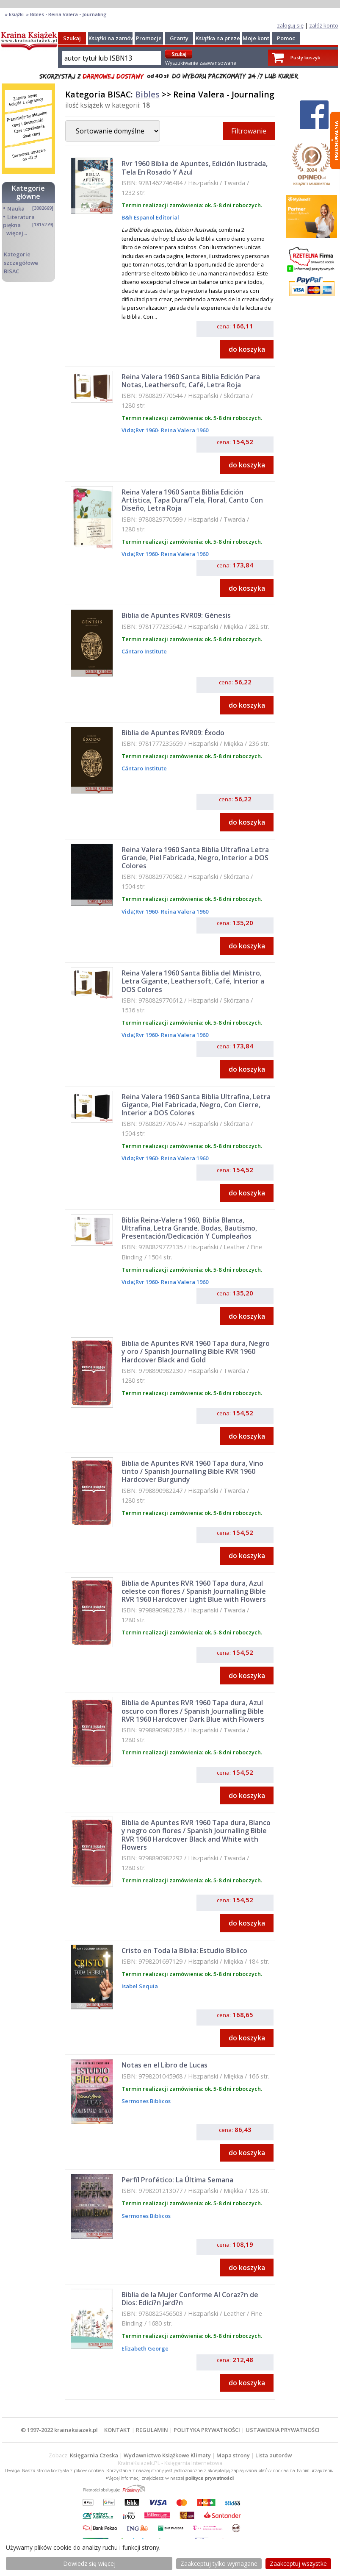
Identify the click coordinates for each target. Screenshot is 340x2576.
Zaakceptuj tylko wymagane (218, 2563)
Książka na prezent (221, 38)
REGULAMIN (152, 2430)
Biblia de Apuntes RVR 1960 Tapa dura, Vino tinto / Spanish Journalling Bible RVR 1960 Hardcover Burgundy (192, 1471)
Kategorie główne (28, 192)
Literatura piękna (19, 221)
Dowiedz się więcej (89, 2563)
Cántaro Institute (144, 651)
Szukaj (72, 38)
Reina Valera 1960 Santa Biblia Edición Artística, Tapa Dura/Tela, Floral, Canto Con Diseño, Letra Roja (192, 500)
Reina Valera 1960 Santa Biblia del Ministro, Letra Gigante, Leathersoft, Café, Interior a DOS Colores (193, 981)
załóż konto (323, 25)
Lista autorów (273, 2455)
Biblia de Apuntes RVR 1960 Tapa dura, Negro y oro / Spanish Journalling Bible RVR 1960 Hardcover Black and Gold (196, 1351)
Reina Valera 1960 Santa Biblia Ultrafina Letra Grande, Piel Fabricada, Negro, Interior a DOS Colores (195, 857)
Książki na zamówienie (118, 38)
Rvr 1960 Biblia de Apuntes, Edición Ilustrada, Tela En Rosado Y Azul (195, 167)
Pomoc (286, 38)
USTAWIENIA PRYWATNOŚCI (283, 2430)
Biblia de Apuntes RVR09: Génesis (176, 615)
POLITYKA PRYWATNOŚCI (207, 2430)
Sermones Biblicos (146, 2101)
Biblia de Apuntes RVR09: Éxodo (173, 732)
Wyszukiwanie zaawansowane (200, 63)
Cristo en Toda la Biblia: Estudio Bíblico (184, 1950)
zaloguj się (290, 25)
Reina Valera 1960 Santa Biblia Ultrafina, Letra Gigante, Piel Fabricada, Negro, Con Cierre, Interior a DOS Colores (196, 1104)
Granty (179, 38)
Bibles (147, 94)
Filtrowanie (248, 131)
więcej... (16, 233)
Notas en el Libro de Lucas (164, 2065)
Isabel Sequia (140, 1986)
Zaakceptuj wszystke (298, 2563)
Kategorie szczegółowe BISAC (21, 262)
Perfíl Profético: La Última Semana (177, 2179)
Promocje (149, 38)
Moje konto (258, 38)
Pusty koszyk (305, 57)
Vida (128, 430)
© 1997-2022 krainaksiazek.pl (59, 2430)
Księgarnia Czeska (94, 2455)
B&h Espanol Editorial (150, 217)
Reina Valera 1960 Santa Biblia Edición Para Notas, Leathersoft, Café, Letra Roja (191, 380)
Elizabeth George (145, 2348)
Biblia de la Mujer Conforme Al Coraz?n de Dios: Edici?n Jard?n (190, 2298)
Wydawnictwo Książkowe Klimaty (167, 2455)
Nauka (16, 208)
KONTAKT (117, 2430)
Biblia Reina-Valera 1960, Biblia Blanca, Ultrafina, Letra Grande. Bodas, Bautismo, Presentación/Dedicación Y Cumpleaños (189, 1228)
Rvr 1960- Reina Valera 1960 (171, 430)
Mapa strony (233, 2455)
